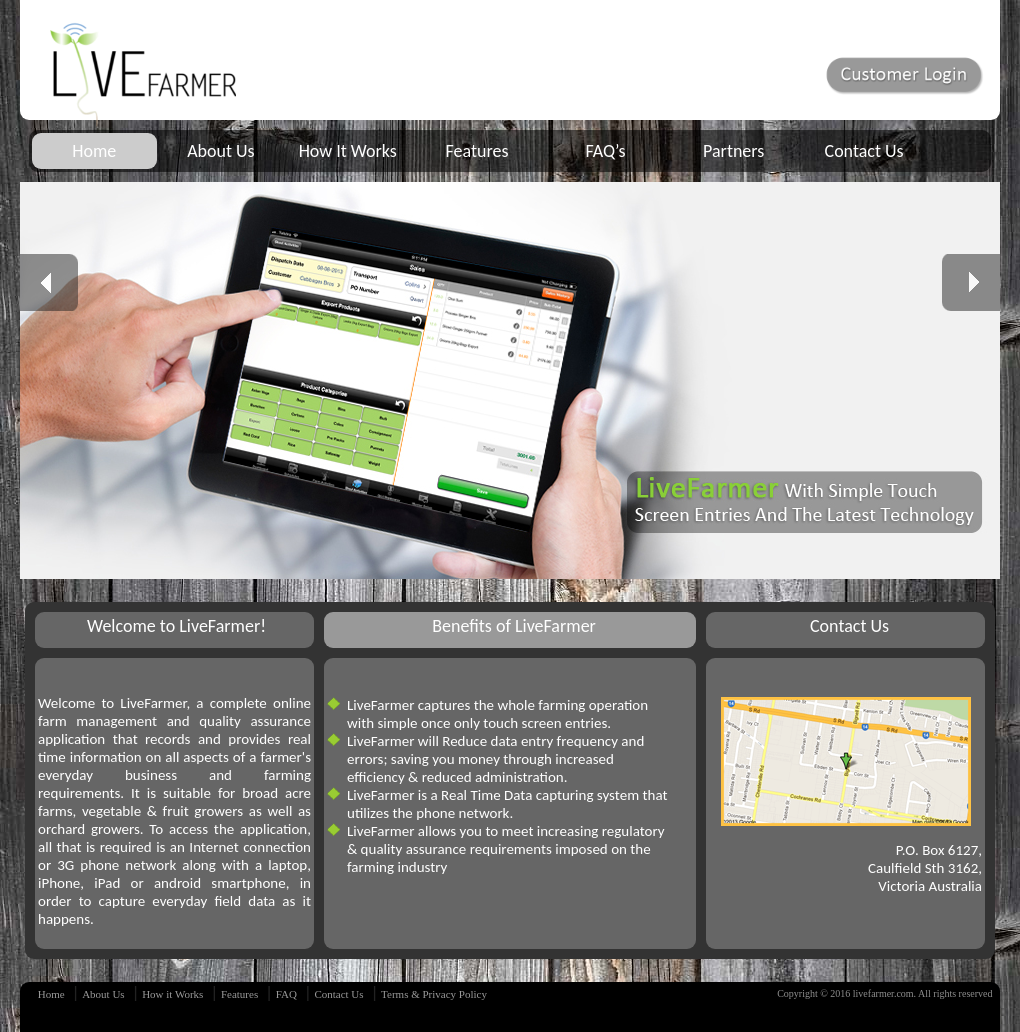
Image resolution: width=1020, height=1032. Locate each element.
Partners (733, 151)
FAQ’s (605, 151)
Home (94, 151)
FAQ (286, 994)
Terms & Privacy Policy (434, 994)
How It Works (348, 151)
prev (57, 282)
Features (477, 151)
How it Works (172, 994)
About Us (221, 151)
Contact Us (864, 151)
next (979, 282)
